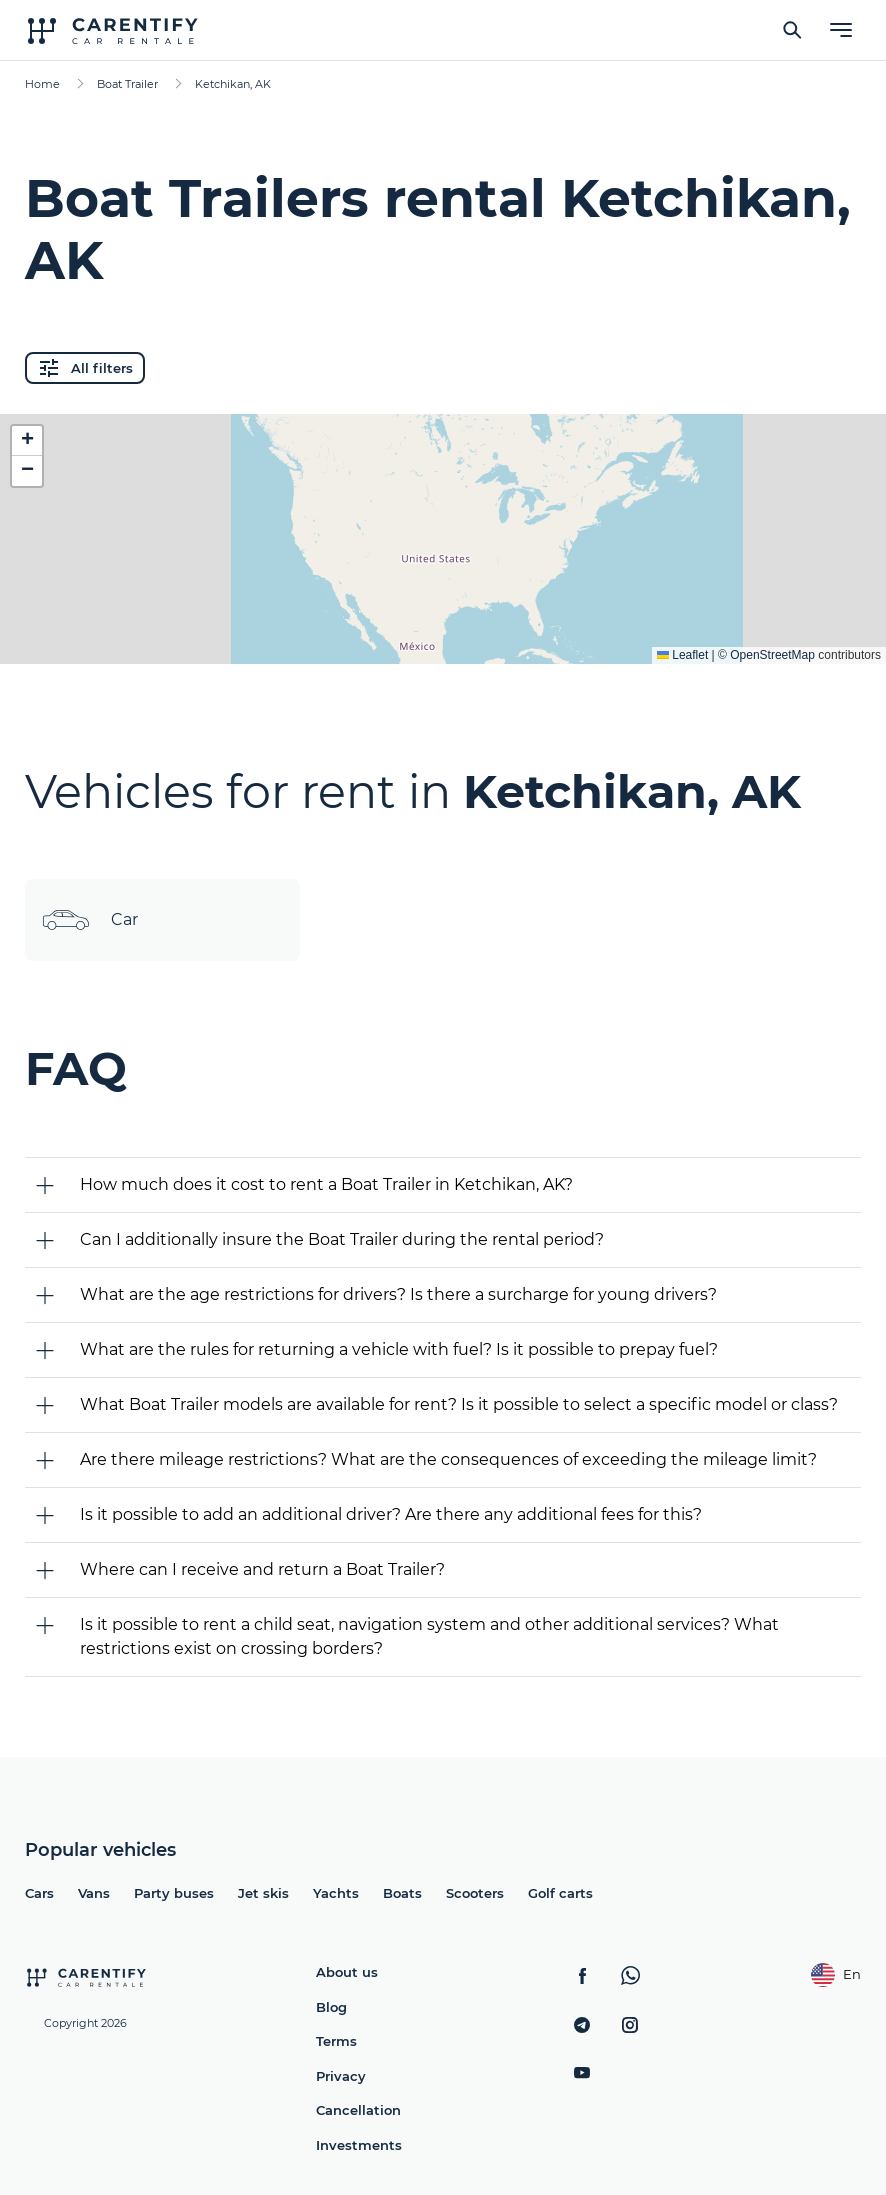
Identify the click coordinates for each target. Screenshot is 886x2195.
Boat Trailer (127, 84)
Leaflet (682, 655)
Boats (402, 1893)
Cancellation (358, 2110)
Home (42, 84)
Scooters (475, 1893)
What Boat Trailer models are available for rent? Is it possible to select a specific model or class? (459, 1404)
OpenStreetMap (772, 655)
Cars (39, 1893)
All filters (85, 368)
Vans (94, 1893)
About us (347, 1972)
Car (89, 920)
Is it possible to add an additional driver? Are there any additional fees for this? (391, 1514)
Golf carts (560, 1893)
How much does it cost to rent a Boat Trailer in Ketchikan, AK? (326, 1184)
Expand (443, 633)
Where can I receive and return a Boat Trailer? (262, 1569)
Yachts (336, 1893)
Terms (336, 2041)
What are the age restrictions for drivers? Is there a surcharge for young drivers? (398, 1294)
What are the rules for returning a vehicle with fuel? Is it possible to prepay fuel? (399, 1349)
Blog (331, 2007)
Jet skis (263, 1893)
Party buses (174, 1893)
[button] (27, 441)
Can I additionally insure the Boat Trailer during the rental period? (342, 1239)
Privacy (341, 2076)
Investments (359, 2145)
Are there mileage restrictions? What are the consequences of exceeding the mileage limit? (448, 1459)
